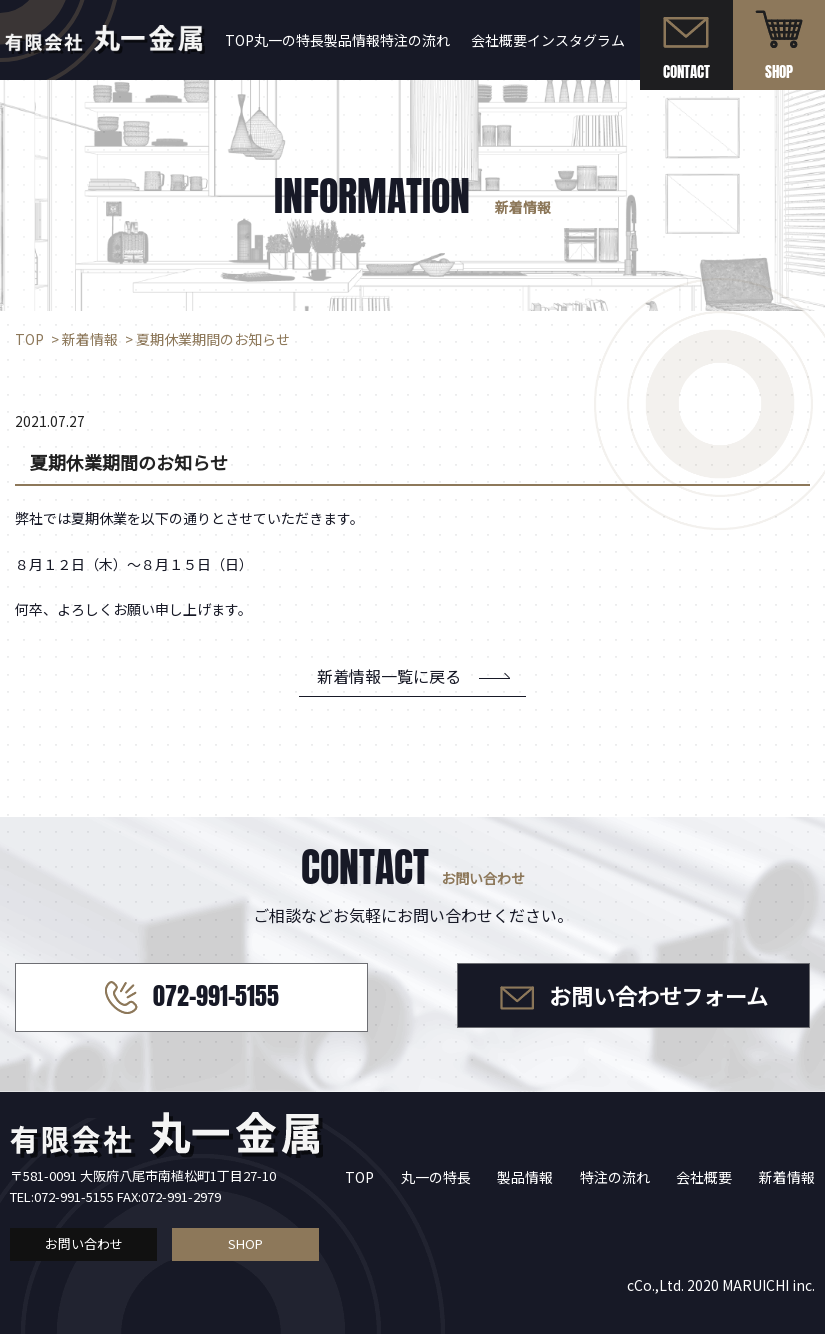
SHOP (245, 1243)
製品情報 (352, 40)
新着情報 (787, 1177)
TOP (359, 1177)
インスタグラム (576, 40)
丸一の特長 (436, 1177)
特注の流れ (415, 40)
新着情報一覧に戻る (389, 676)
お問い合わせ (84, 1243)
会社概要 (499, 40)
